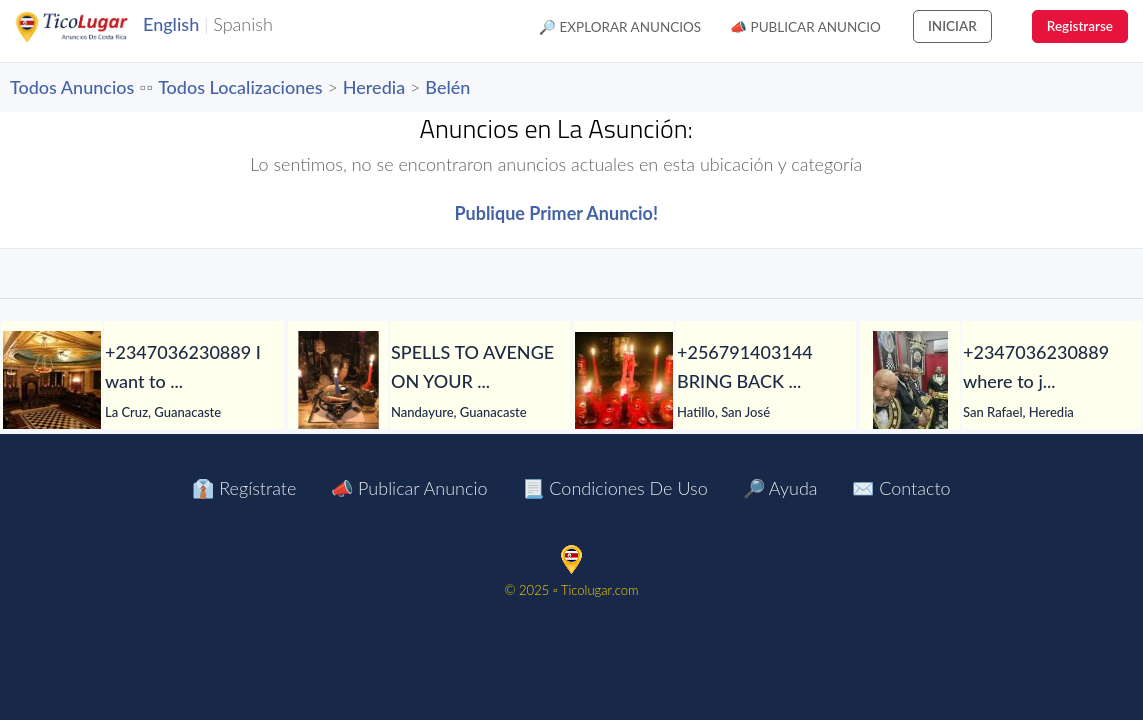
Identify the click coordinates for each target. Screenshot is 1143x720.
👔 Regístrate (244, 488)
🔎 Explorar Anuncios (620, 27)
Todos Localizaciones (240, 87)
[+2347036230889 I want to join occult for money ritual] (52, 381)
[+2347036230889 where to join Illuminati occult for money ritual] (910, 381)
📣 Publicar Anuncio (805, 27)
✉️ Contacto (901, 488)
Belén (447, 87)
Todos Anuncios (72, 87)
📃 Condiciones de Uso (614, 488)
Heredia (374, 87)
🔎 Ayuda (780, 488)
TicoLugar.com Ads (93, 27)
